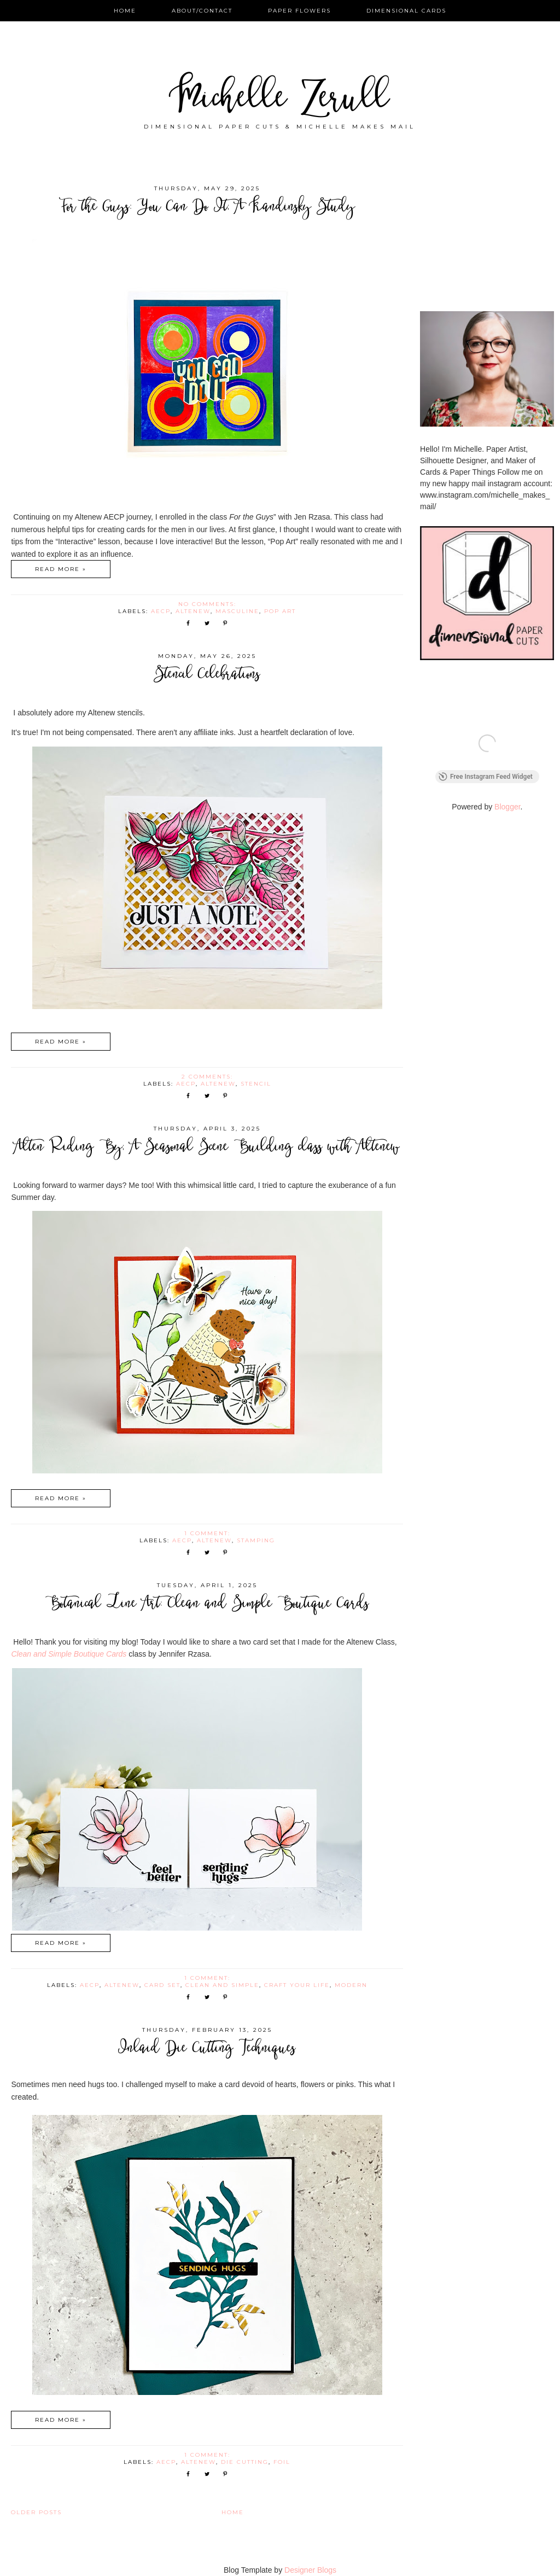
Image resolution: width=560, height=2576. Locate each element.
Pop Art (280, 611)
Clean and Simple (222, 1985)
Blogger (507, 809)
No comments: (208, 604)
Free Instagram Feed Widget (486, 778)
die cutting (245, 2462)
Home (125, 10)
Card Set (162, 1985)
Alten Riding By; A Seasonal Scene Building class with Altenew (207, 1147)
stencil (256, 1083)
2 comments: (209, 1076)
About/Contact (202, 10)
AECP (161, 611)
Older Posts (36, 2512)
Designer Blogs (310, 2570)
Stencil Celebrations (207, 675)
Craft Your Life (297, 1985)
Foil (281, 2462)
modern (351, 1985)
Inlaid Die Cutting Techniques (207, 2049)
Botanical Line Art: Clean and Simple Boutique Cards (207, 1604)
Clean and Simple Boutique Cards (68, 1654)
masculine (237, 611)
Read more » (60, 569)
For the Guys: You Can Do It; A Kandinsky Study (207, 207)
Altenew (193, 611)
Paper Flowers (299, 10)
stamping (256, 1540)
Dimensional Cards (406, 10)
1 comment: (208, 1533)
